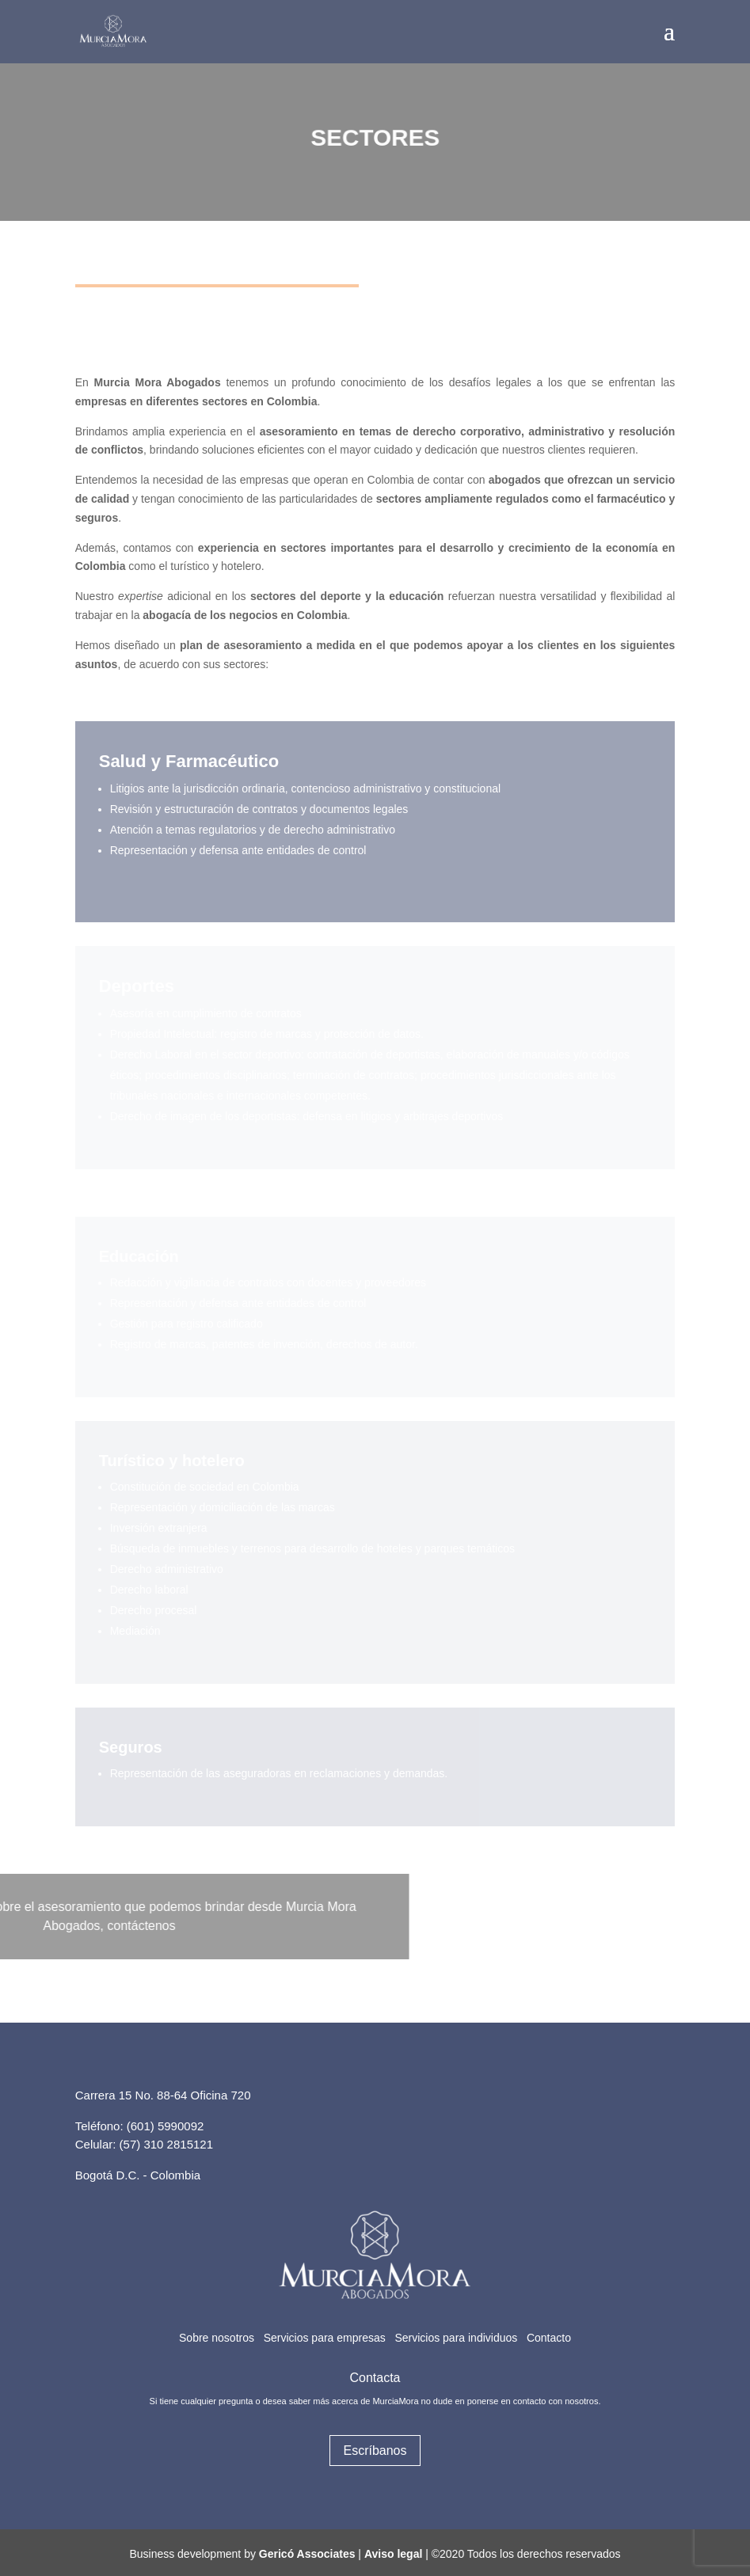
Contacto (549, 2337)
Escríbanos (374, 2450)
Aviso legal (393, 2554)
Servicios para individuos (455, 2337)
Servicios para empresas (325, 2337)
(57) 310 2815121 (166, 2144)
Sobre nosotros (216, 2337)
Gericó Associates (307, 2554)
